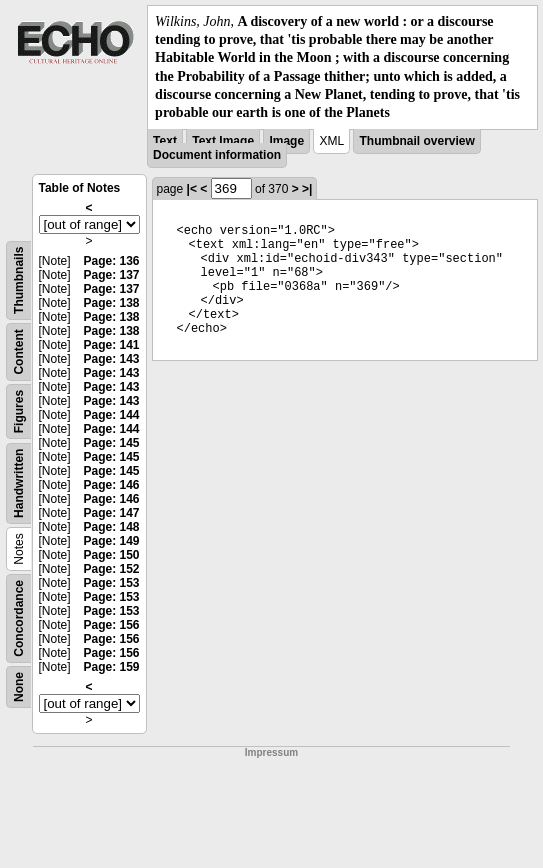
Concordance (19, 618)
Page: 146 (111, 485)
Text (165, 141)
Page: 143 (111, 359)
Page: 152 (111, 569)
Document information (217, 155)
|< (192, 189)
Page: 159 (111, 667)
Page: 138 (111, 303)
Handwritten (19, 483)
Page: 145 (111, 443)
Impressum (271, 752)
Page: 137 (111, 275)
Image (286, 141)
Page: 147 (111, 513)
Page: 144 (111, 415)
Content (19, 351)
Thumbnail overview (416, 141)
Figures (19, 411)
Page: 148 (111, 527)
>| (307, 189)
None (19, 687)
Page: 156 (111, 625)
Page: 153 (111, 583)
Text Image (223, 141)
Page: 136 (111, 261)
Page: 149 (111, 541)
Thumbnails (19, 280)
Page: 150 (111, 555)
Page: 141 (111, 345)
